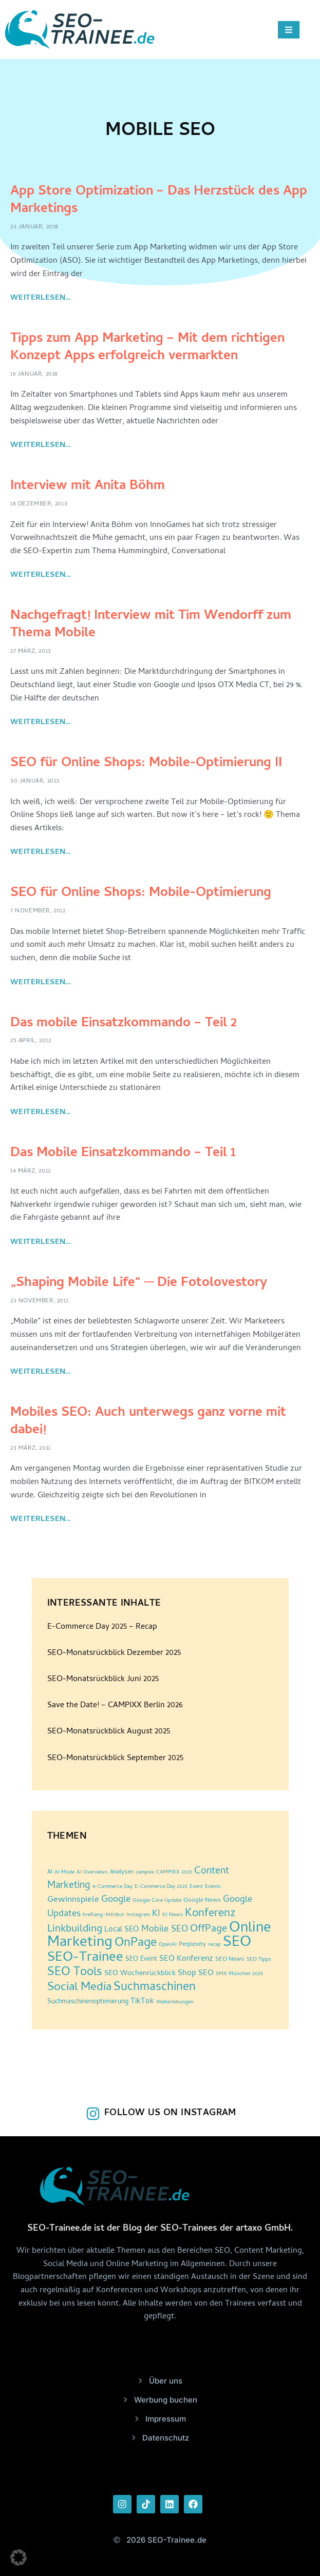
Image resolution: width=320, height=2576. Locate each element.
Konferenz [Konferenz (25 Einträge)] (210, 1914)
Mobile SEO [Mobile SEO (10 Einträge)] (164, 1929)
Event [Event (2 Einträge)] (196, 1886)
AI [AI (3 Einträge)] (49, 1872)
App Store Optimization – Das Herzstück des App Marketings (158, 200)
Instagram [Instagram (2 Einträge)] (138, 1915)
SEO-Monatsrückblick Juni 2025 (103, 1679)
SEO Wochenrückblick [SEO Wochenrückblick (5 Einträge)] (140, 1974)
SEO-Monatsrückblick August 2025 (108, 1732)
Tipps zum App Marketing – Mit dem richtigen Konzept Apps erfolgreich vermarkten (147, 347)
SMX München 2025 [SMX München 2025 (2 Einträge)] (239, 1974)
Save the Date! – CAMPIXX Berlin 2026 (115, 1705)
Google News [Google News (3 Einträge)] (202, 1901)
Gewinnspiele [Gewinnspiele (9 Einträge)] (73, 1900)
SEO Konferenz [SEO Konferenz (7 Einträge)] (186, 1959)
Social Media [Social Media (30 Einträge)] (79, 1988)
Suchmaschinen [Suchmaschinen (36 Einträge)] (155, 1988)
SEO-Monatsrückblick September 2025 (115, 1758)
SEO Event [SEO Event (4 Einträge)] (141, 1959)
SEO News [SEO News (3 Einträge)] (229, 1960)
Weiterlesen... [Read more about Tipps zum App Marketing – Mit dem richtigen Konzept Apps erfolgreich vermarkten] (40, 445)
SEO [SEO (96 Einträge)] (237, 1943)
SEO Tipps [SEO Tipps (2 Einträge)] (259, 1959)
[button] (18, 2557)
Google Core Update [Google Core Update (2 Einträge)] (157, 1900)
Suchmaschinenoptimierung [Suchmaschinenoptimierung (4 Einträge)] (87, 2002)
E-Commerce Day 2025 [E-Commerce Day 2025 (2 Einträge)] (161, 1886)
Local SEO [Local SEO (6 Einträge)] (121, 1930)
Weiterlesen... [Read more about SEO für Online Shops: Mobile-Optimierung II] (40, 852)
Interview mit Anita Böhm (87, 486)
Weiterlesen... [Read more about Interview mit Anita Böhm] (40, 575)
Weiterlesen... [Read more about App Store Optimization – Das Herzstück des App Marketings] (40, 298)
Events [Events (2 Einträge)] (213, 1886)
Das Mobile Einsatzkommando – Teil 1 (123, 1153)
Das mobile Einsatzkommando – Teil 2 (123, 1024)
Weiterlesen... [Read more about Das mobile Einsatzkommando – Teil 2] (40, 1112)
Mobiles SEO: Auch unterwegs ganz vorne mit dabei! (148, 1421)
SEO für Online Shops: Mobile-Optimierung (140, 893)
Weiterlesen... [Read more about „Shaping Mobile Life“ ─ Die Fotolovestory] (40, 1372)
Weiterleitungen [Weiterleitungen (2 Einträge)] (175, 2002)
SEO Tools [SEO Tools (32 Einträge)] (74, 1973)
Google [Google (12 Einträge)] (115, 1900)
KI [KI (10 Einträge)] (156, 1914)
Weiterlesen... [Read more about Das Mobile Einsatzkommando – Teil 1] (40, 1242)
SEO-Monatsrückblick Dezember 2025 (114, 1653)
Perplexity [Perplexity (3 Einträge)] (192, 1945)
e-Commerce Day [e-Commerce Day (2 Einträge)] (112, 1886)
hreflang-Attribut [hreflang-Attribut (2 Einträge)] (103, 1915)
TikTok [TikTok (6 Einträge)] (142, 2002)
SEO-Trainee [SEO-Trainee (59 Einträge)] (85, 1958)
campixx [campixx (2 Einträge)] (145, 1872)
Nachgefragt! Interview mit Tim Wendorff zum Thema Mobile (150, 625)
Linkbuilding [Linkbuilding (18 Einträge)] (74, 1929)
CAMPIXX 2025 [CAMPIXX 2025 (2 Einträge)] (174, 1872)
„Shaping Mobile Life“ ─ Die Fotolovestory (138, 1283)
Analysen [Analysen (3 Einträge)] (122, 1872)
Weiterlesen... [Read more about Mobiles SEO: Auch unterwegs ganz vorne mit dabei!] (40, 1519)
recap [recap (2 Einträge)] (214, 1944)
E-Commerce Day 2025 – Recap (102, 1627)
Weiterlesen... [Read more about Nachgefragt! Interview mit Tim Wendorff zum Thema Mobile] (40, 722)
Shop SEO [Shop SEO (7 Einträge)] (196, 1973)
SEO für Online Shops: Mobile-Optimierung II (146, 763)
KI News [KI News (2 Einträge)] (172, 1915)
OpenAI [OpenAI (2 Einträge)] (168, 1944)
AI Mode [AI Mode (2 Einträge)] (64, 1872)
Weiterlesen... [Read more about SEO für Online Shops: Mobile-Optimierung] (40, 983)
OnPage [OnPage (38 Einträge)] (136, 1944)
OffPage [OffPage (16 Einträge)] (208, 1929)
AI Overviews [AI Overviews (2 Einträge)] (92, 1872)
